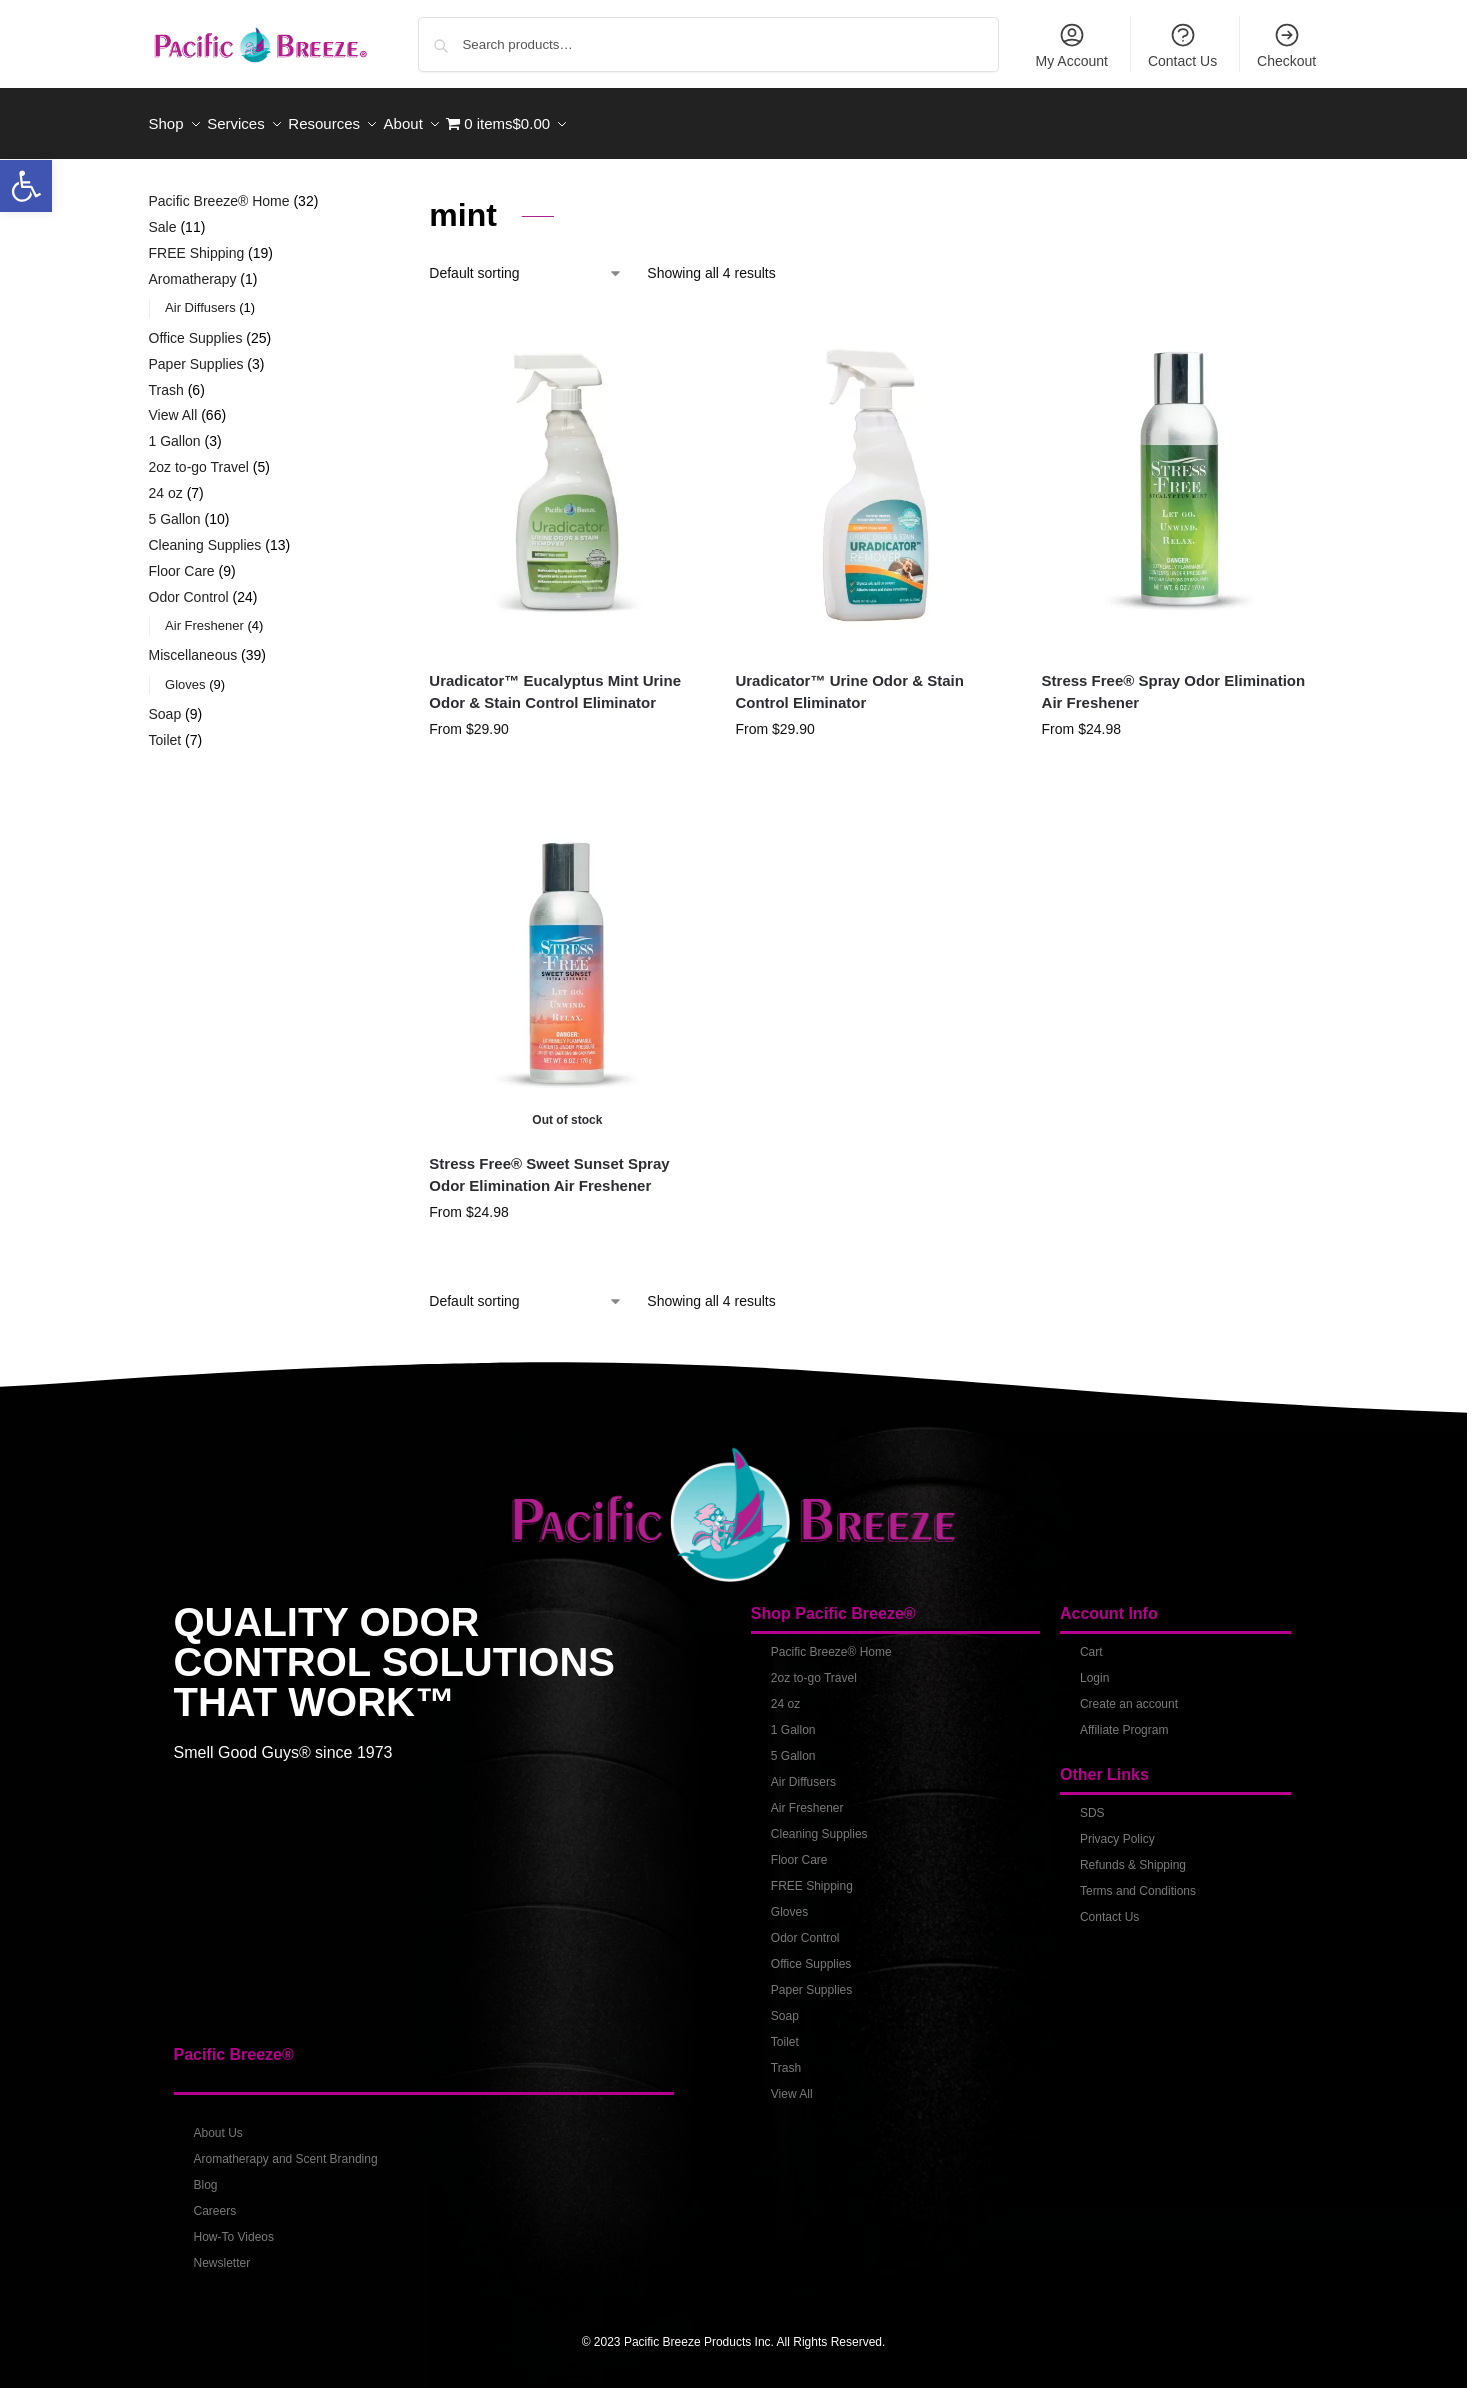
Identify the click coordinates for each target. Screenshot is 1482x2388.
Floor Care (799, 1849)
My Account (1072, 45)
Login (1094, 1667)
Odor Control (805, 1927)
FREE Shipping (812, 1875)
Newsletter (222, 2253)
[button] (26, 186)
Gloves (789, 1901)
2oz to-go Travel (814, 1667)
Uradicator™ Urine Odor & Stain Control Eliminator (849, 681)
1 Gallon (793, 1719)
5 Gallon (793, 1745)
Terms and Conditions (1138, 1880)
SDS (1092, 1802)
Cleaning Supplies (819, 1823)
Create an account (1129, 1693)
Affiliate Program (1124, 1719)
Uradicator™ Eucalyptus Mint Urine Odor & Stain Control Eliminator (555, 681)
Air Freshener (807, 1797)
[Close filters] (353, 193)
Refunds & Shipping (1133, 1854)
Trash (786, 2057)
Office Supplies (811, 1953)
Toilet (785, 2031)
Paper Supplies (811, 1979)
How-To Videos (234, 2227)
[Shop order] (526, 263)
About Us (218, 2123)
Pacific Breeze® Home (831, 1641)
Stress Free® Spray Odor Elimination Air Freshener (1174, 681)
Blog (206, 2175)
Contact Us (1182, 45)
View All (792, 2083)
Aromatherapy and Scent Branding (286, 2149)
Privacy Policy (1117, 1828)
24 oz (785, 1693)
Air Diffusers (803, 1771)
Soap (785, 2005)
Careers (215, 2201)
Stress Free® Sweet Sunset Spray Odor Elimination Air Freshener (549, 1164)
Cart (1091, 1641)
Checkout (1286, 45)
